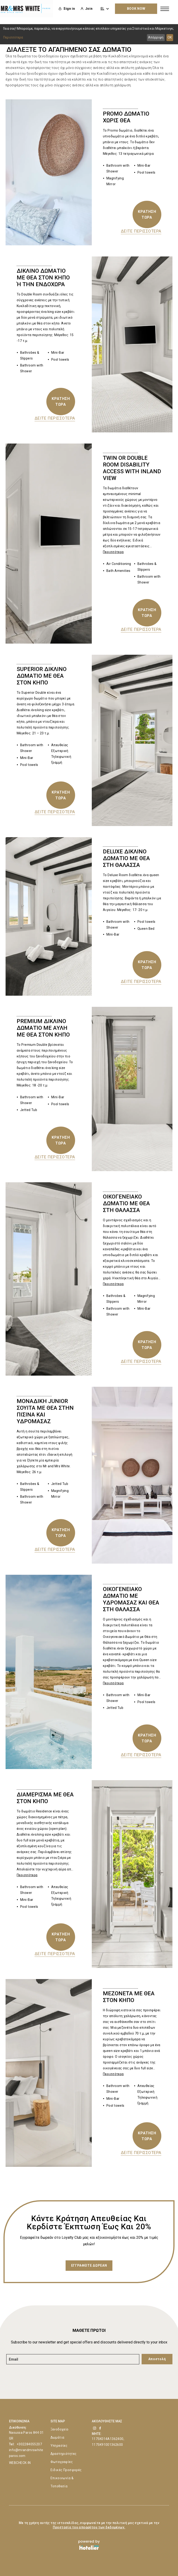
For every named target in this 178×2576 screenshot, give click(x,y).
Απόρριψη (155, 37)
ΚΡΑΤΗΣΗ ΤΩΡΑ (147, 214)
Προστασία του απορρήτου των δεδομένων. (89, 2527)
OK (170, 37)
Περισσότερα (13, 37)
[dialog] (89, 34)
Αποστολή (157, 2359)
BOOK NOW (136, 8)
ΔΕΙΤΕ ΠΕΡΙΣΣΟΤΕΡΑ (141, 231)
